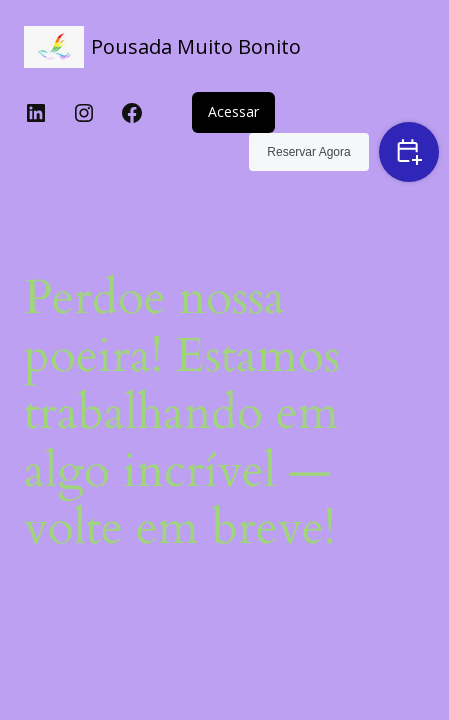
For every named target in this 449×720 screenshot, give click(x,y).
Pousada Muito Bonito (196, 46)
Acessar (233, 111)
